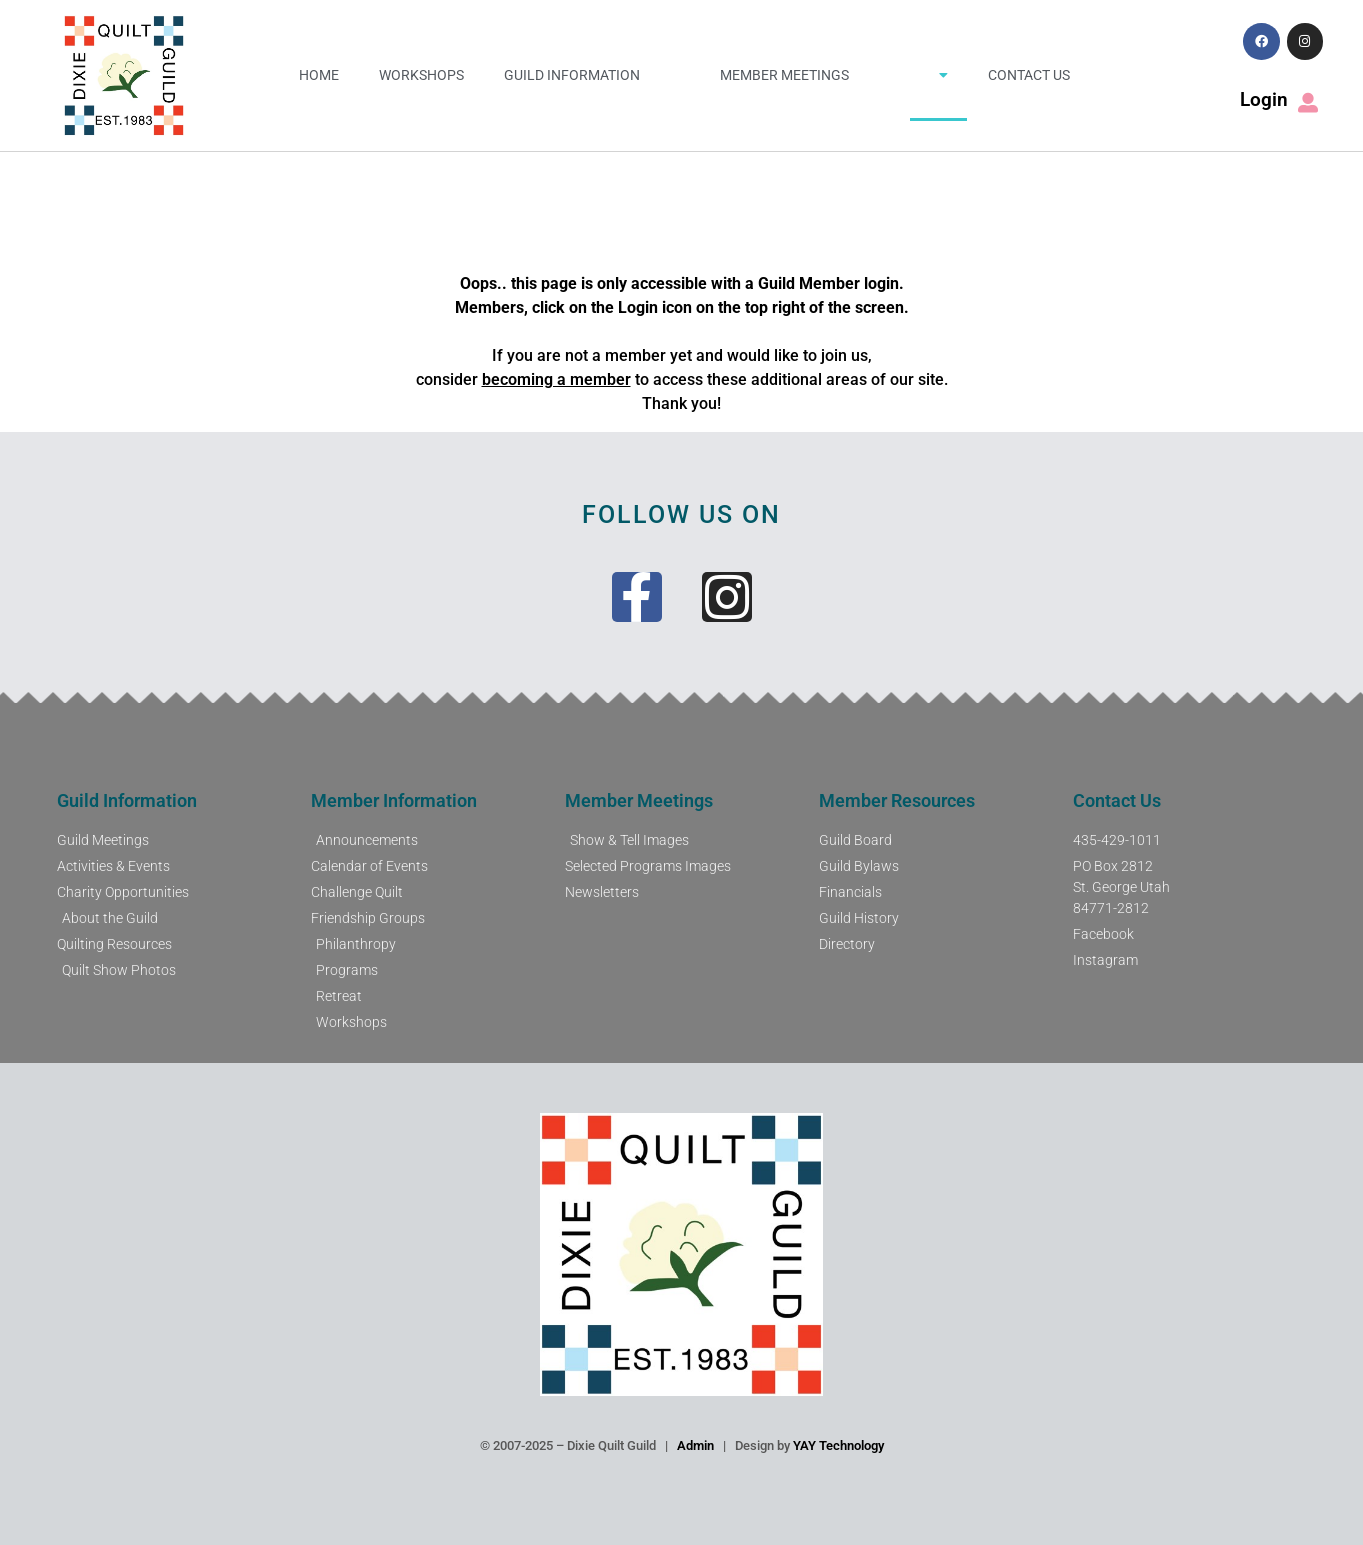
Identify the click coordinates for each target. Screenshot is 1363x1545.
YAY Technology (838, 1445)
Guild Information (572, 75)
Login (1264, 99)
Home (319, 75)
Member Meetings (784, 75)
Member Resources (897, 800)
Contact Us (1029, 75)
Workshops (421, 75)
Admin (695, 1445)
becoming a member (556, 379)
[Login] (1308, 103)
